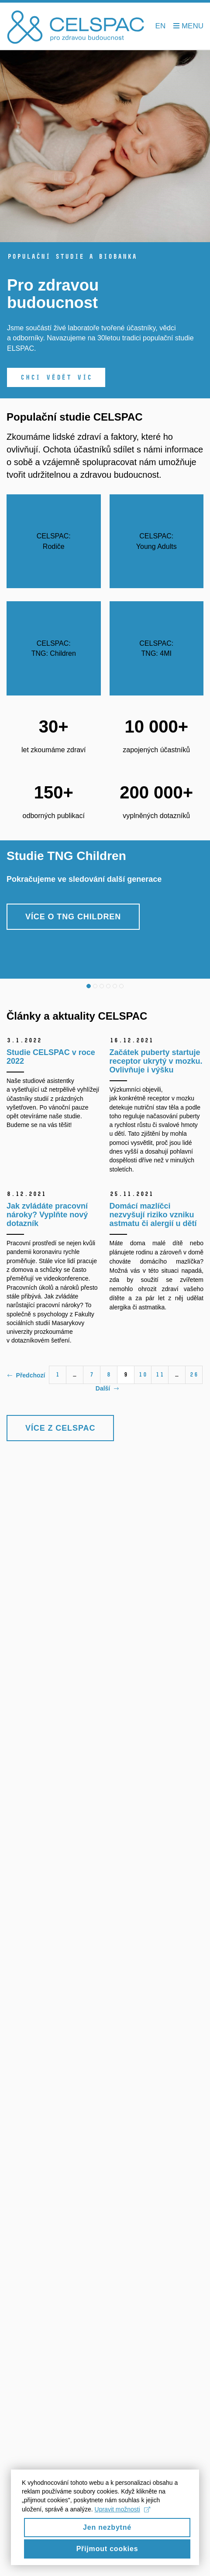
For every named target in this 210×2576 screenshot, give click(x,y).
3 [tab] (102, 986)
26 (193, 1374)
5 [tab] (115, 986)
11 (159, 1374)
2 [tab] (95, 986)
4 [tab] (108, 986)
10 (142, 1374)
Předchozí (26, 1375)
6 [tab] (121, 986)
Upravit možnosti (122, 2516)
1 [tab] (88, 986)
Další (107, 1388)
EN (160, 26)
